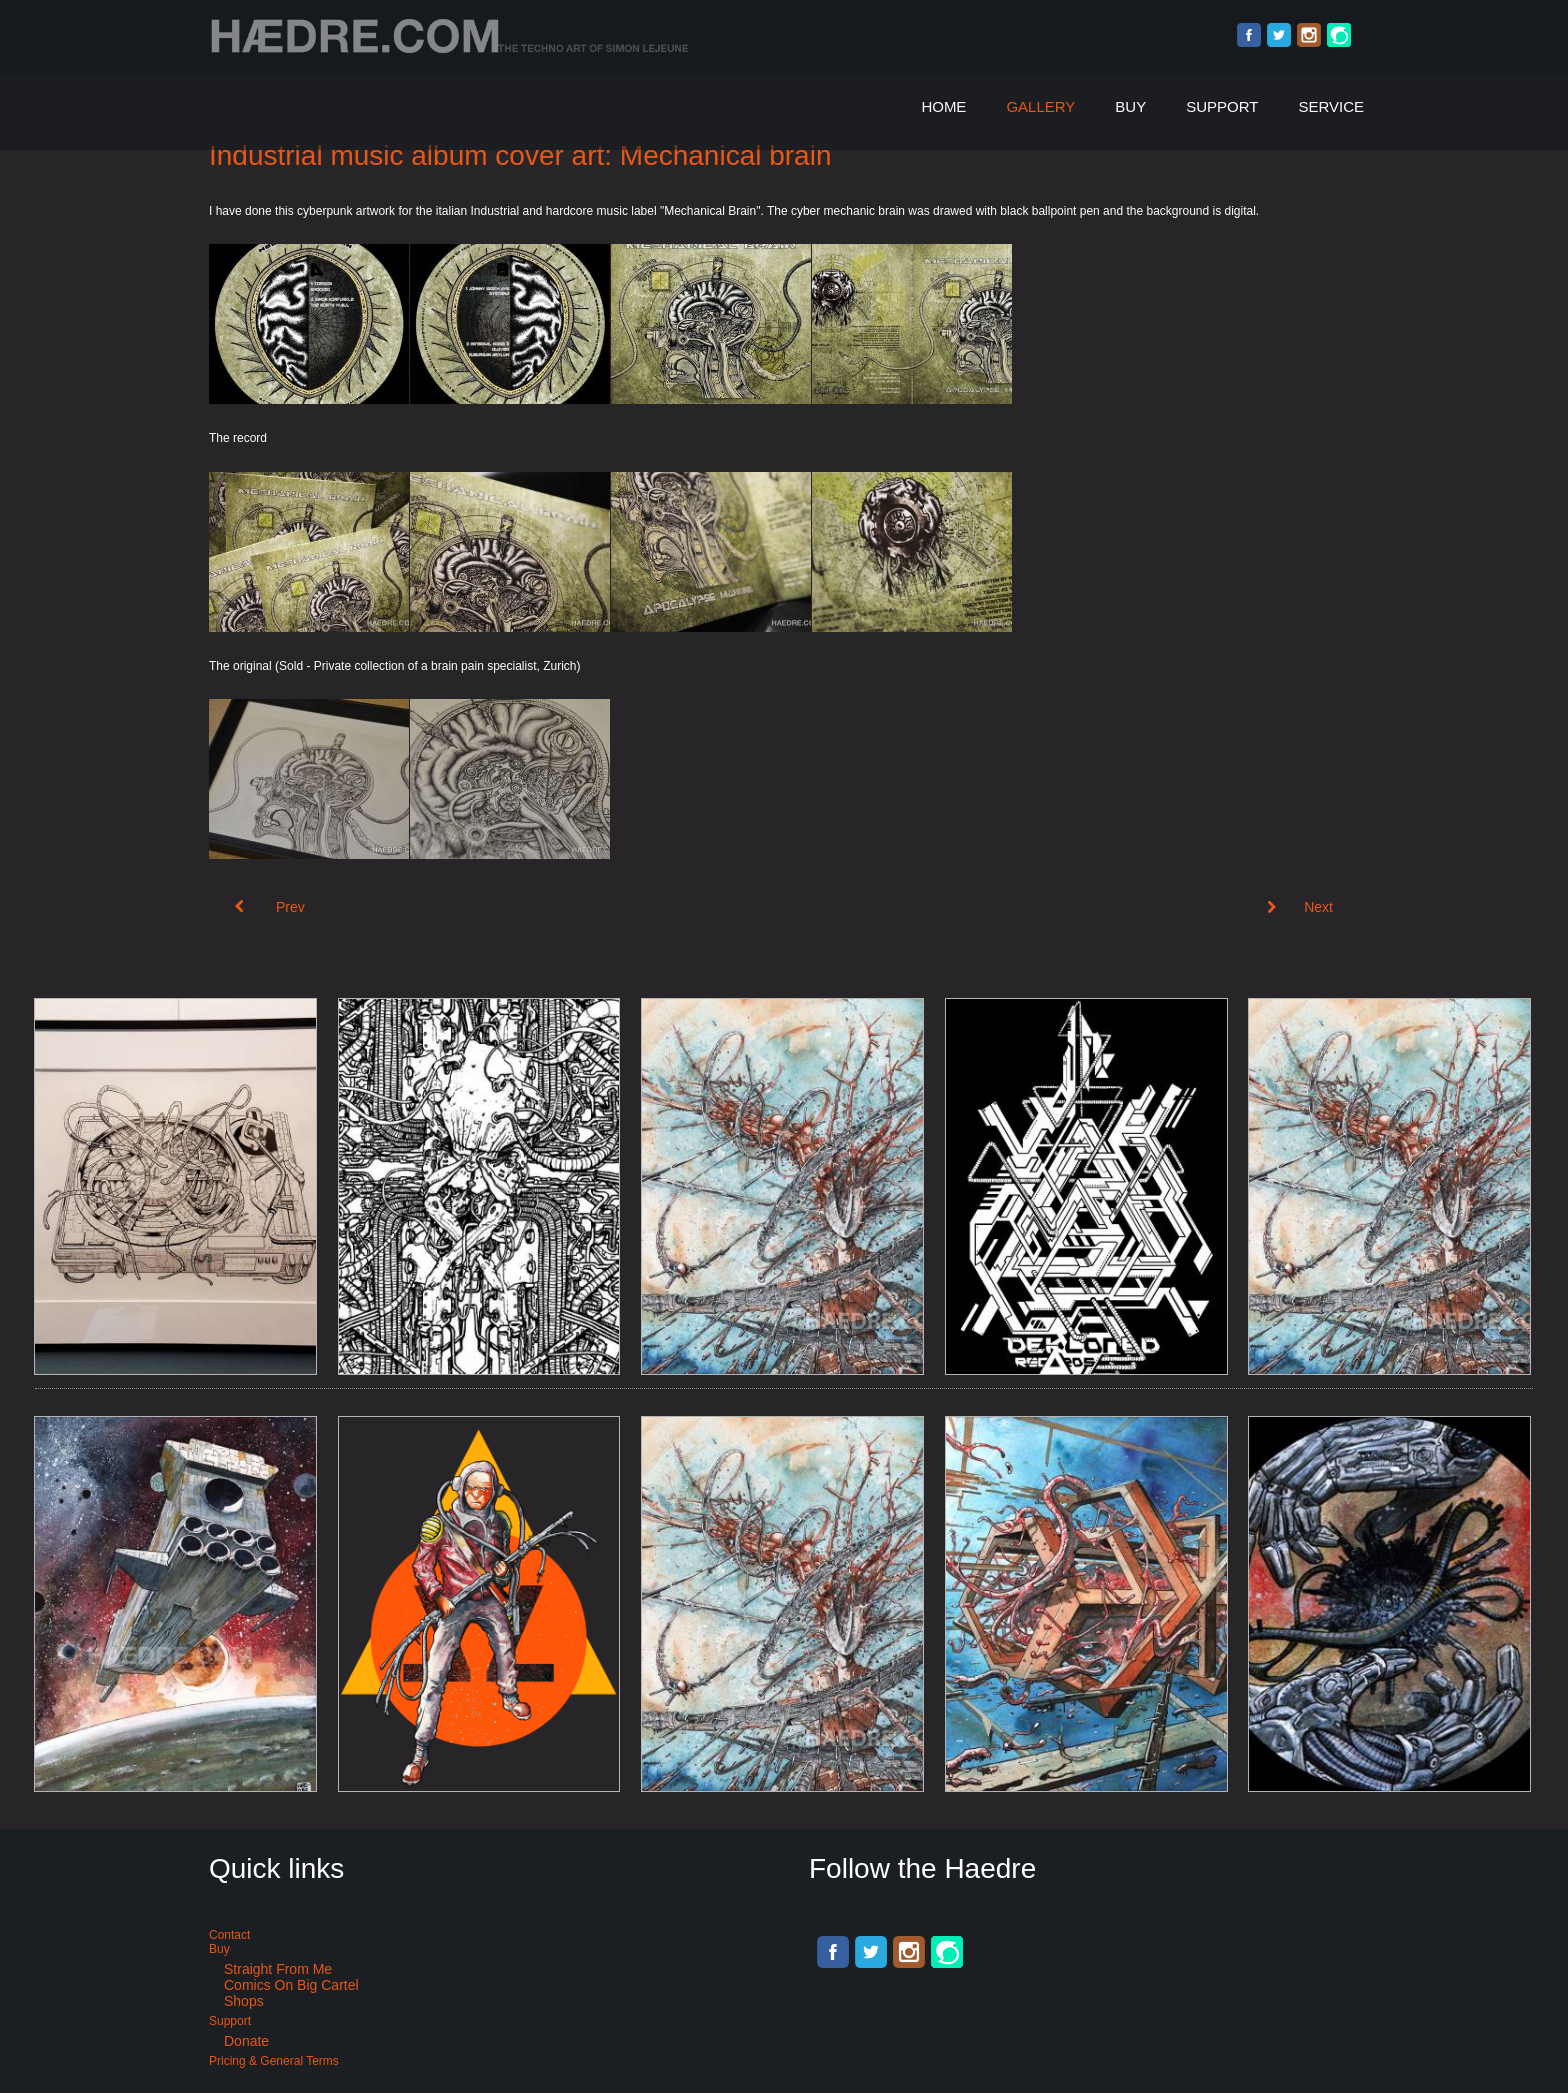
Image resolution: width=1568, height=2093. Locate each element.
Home (943, 106)
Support (1222, 106)
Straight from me (278, 1969)
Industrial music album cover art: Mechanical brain (520, 155)
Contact (229, 1935)
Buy (1130, 106)
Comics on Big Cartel (291, 1985)
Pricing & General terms (274, 2061)
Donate (246, 2041)
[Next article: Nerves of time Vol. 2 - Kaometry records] (1300, 907)
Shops (244, 2001)
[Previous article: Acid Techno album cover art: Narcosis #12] (270, 907)
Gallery (1040, 106)
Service (1331, 106)
